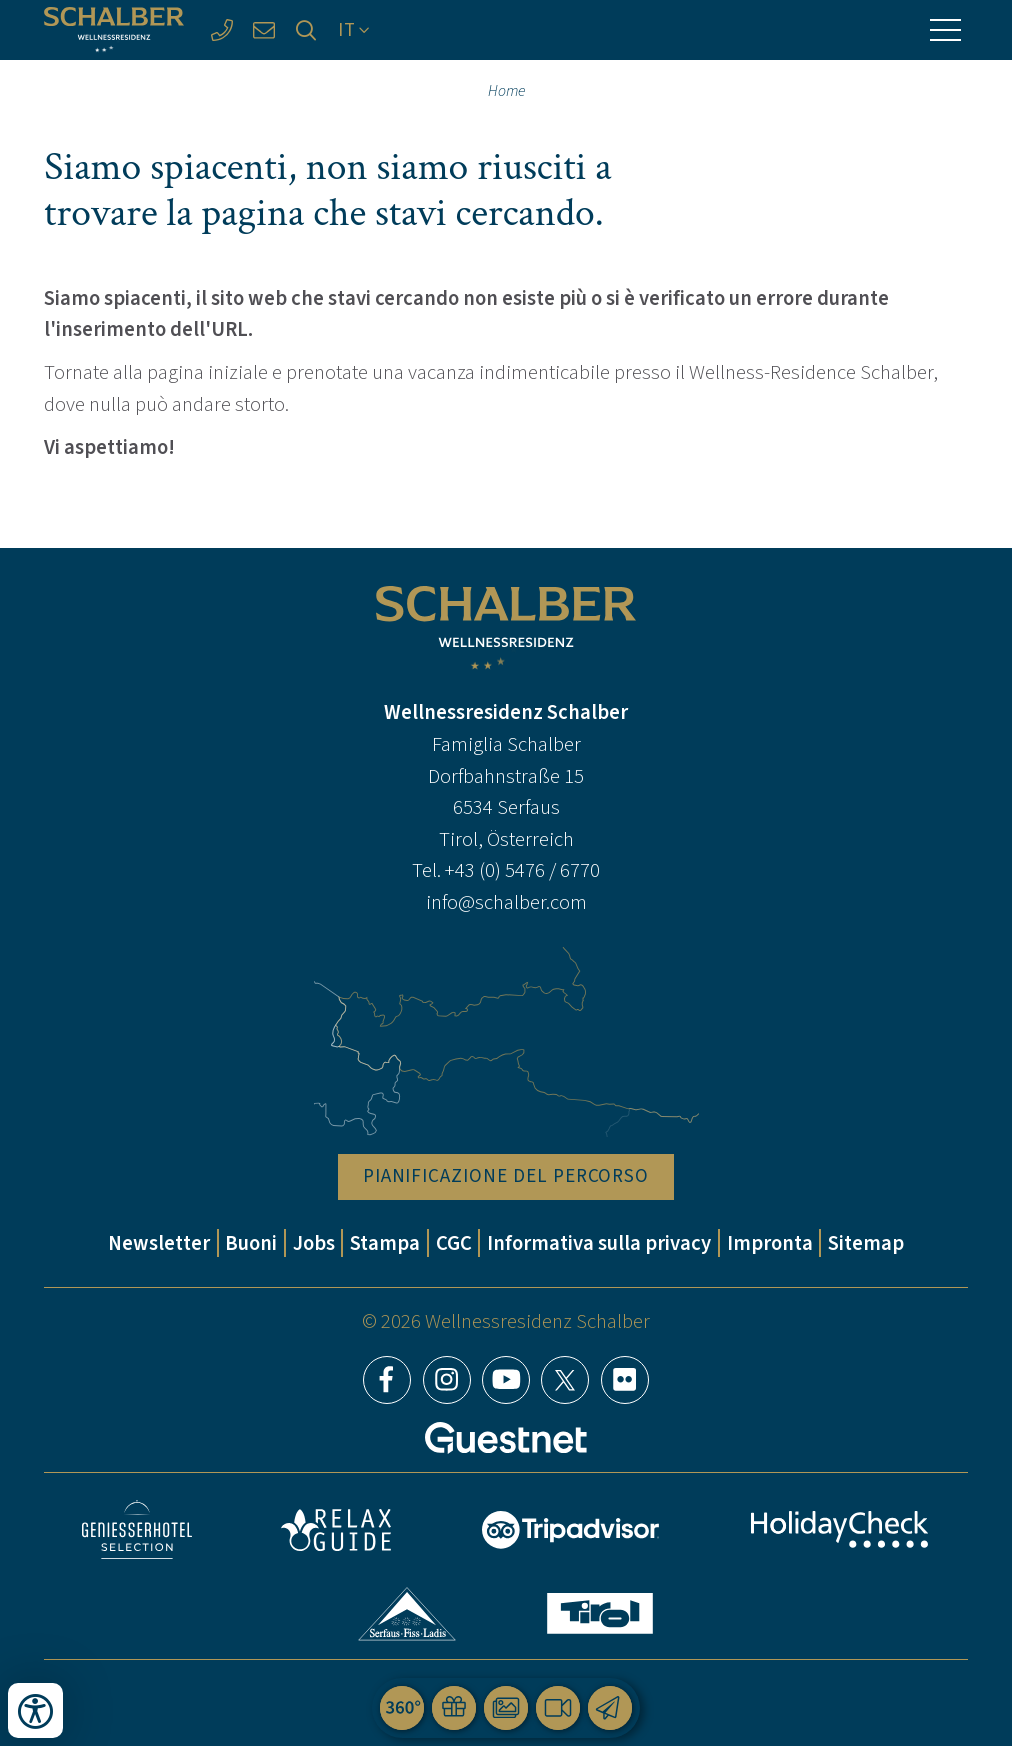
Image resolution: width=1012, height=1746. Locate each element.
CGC (454, 1243)
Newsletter (159, 1243)
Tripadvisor (571, 1530)
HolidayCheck (840, 1529)
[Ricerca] (306, 30)
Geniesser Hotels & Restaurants (137, 1529)
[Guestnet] (506, 1438)
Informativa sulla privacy (599, 1243)
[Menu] (946, 30)
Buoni (251, 1243)
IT (347, 29)
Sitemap (866, 1243)
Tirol (600, 1613)
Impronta (770, 1243)
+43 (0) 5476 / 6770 (522, 870)
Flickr (625, 1380)
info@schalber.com (506, 902)
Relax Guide (336, 1530)
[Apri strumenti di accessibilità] (35, 1710)
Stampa (385, 1243)
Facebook (387, 1380)
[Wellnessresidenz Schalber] (114, 29)
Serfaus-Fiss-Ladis (407, 1614)
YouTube (506, 1380)
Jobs (314, 1243)
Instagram (447, 1380)
